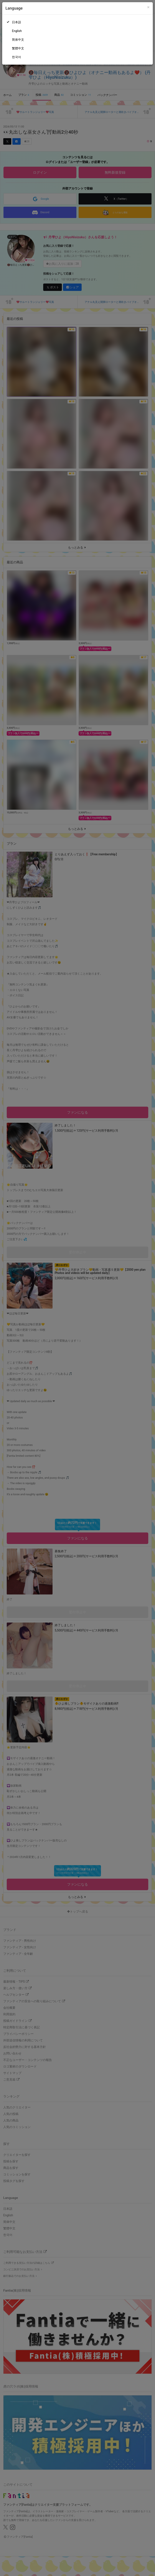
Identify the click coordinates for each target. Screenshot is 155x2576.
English (17, 31)
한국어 (16, 57)
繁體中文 (18, 48)
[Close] (148, 7)
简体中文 (18, 39)
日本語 (16, 22)
